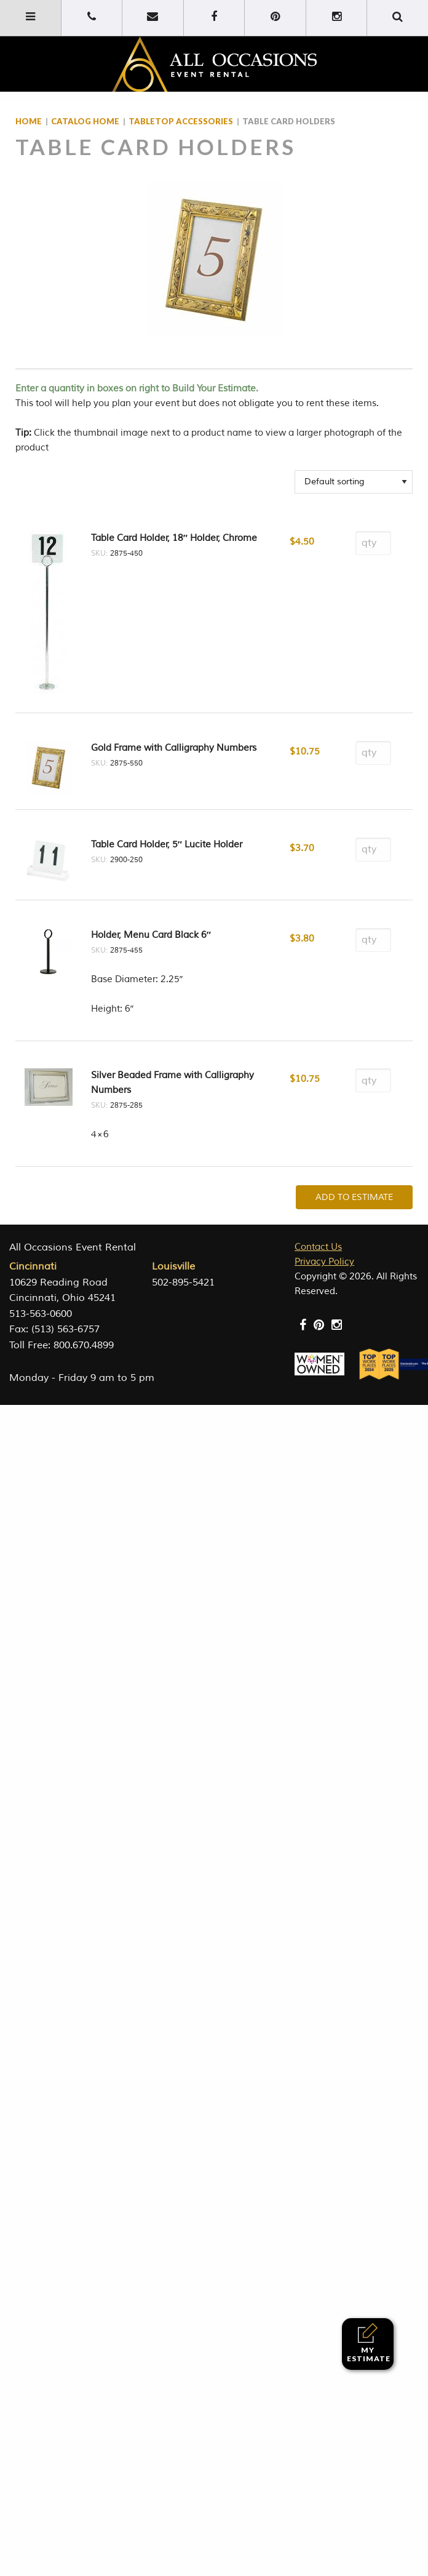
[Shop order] (354, 482)
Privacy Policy (324, 1262)
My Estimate (368, 2343)
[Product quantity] (373, 543)
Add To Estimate (354, 1197)
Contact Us (318, 1247)
